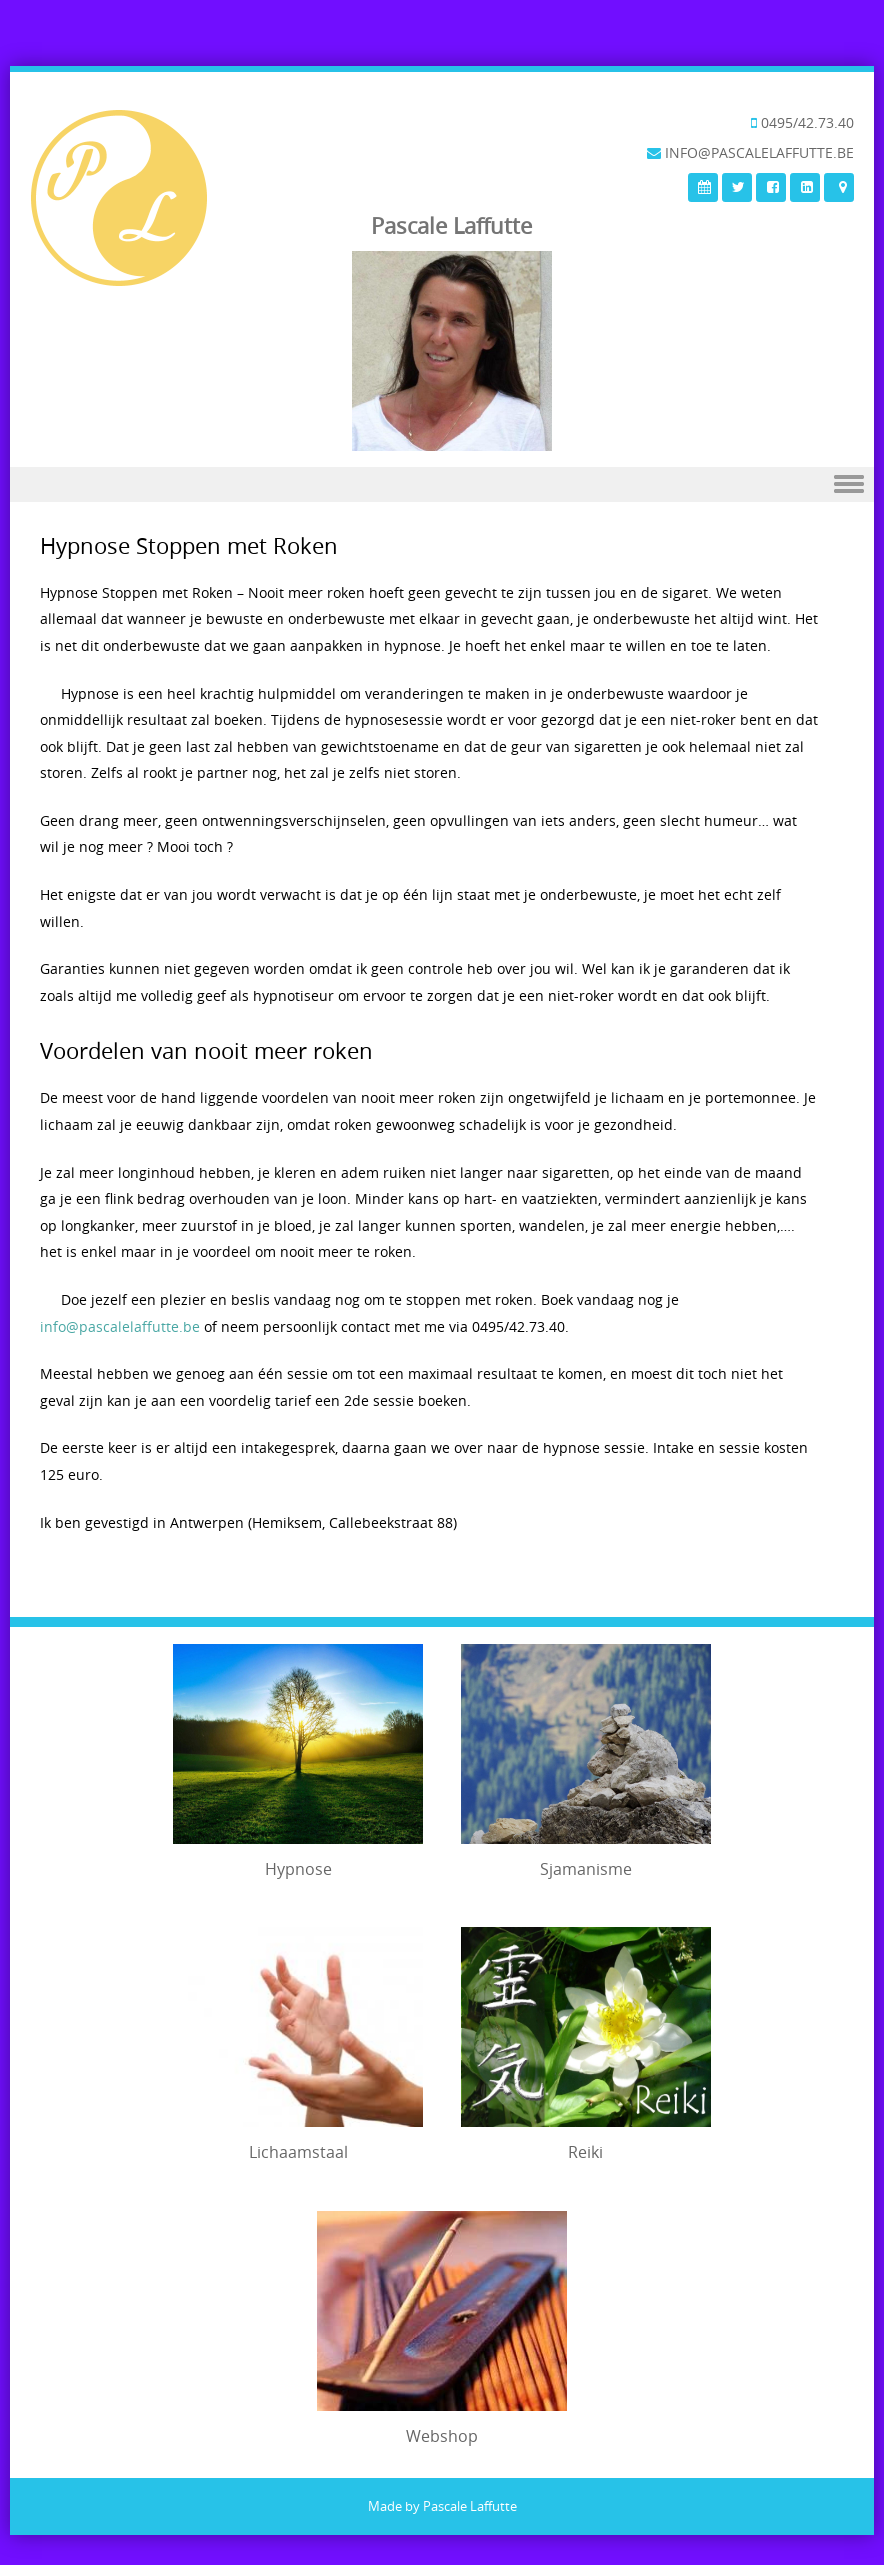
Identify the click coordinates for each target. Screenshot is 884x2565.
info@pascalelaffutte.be (120, 1326)
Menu (442, 484)
